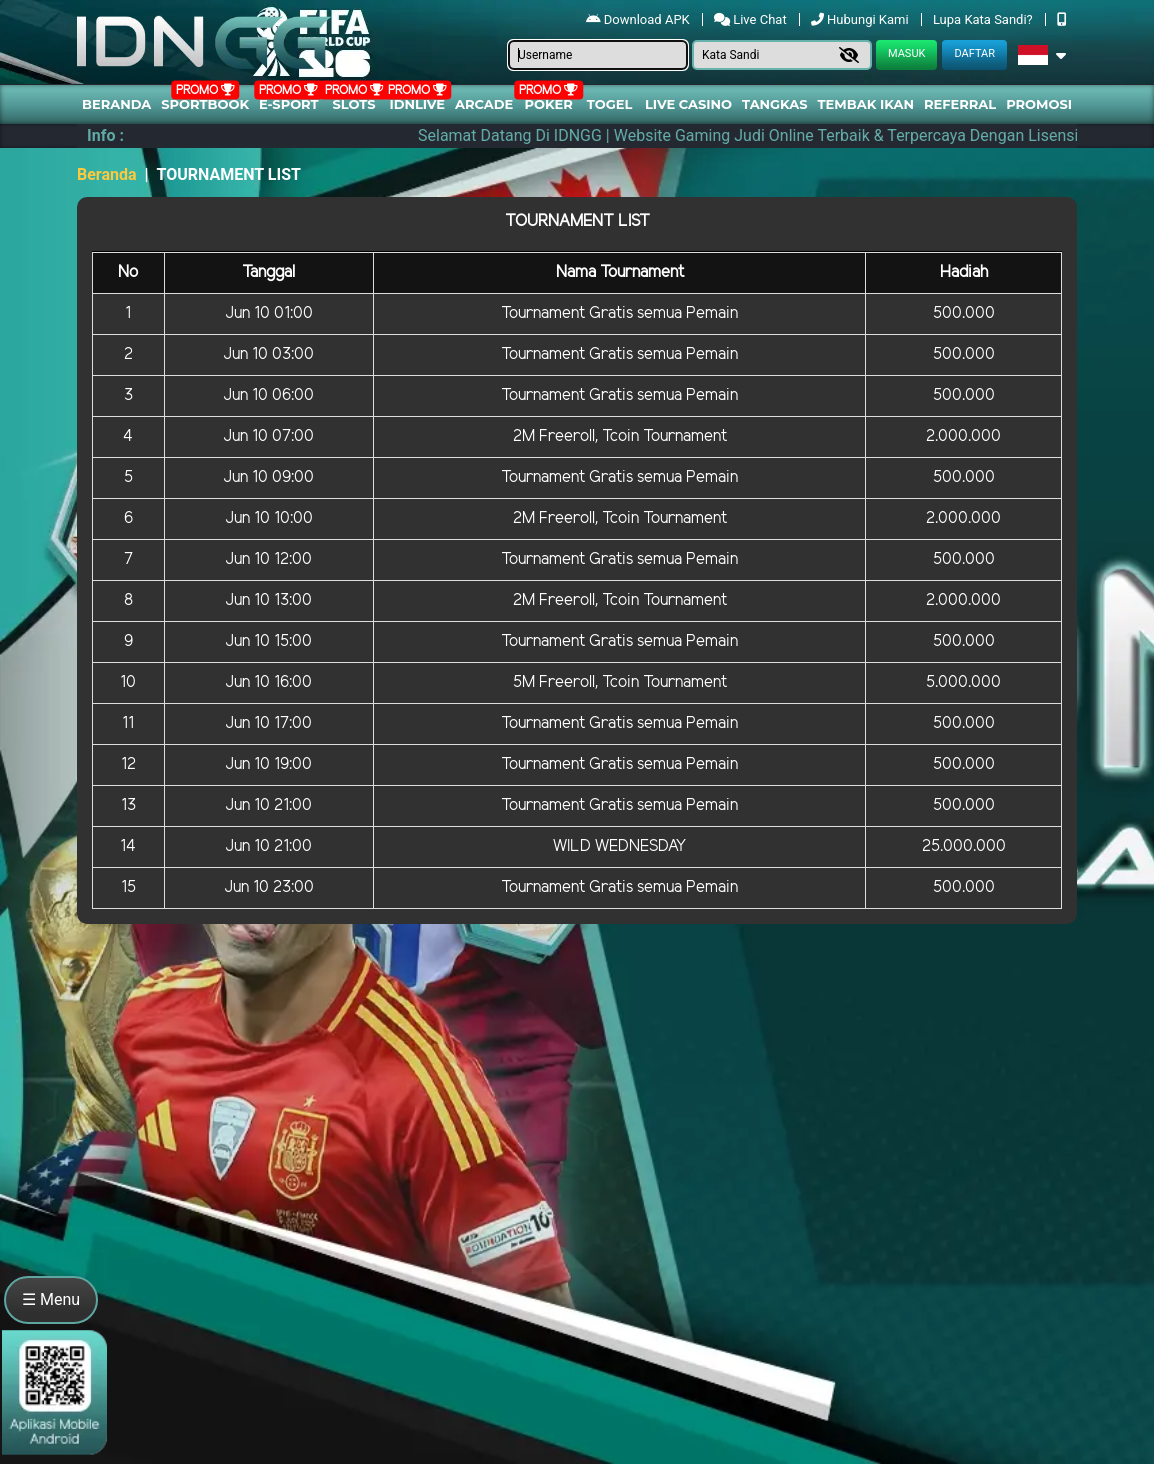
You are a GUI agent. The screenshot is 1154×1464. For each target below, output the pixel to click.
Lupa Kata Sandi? (984, 19)
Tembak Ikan (866, 104)
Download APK (639, 19)
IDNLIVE (417, 104)
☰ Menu (51, 1299)
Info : (105, 135)
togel (609, 104)
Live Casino (688, 104)
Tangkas (775, 104)
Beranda (116, 104)
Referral (960, 104)
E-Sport (289, 104)
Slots (353, 104)
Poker (549, 104)
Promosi (1039, 104)
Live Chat (750, 19)
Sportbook (205, 104)
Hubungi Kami (861, 19)
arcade (484, 104)
